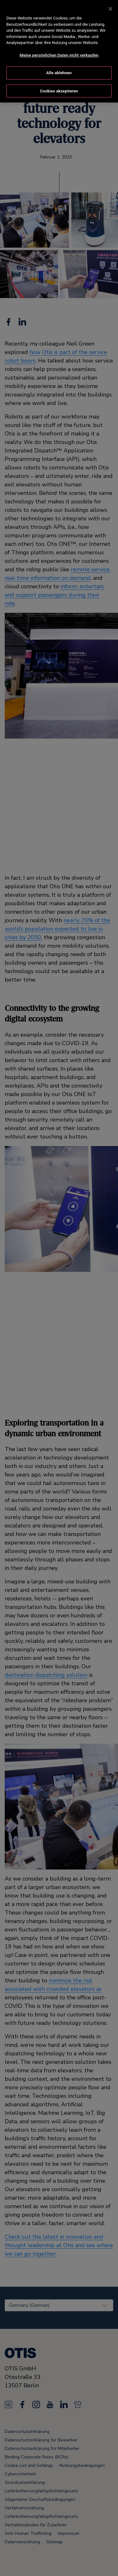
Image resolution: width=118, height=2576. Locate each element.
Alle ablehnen (59, 68)
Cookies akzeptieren (59, 86)
